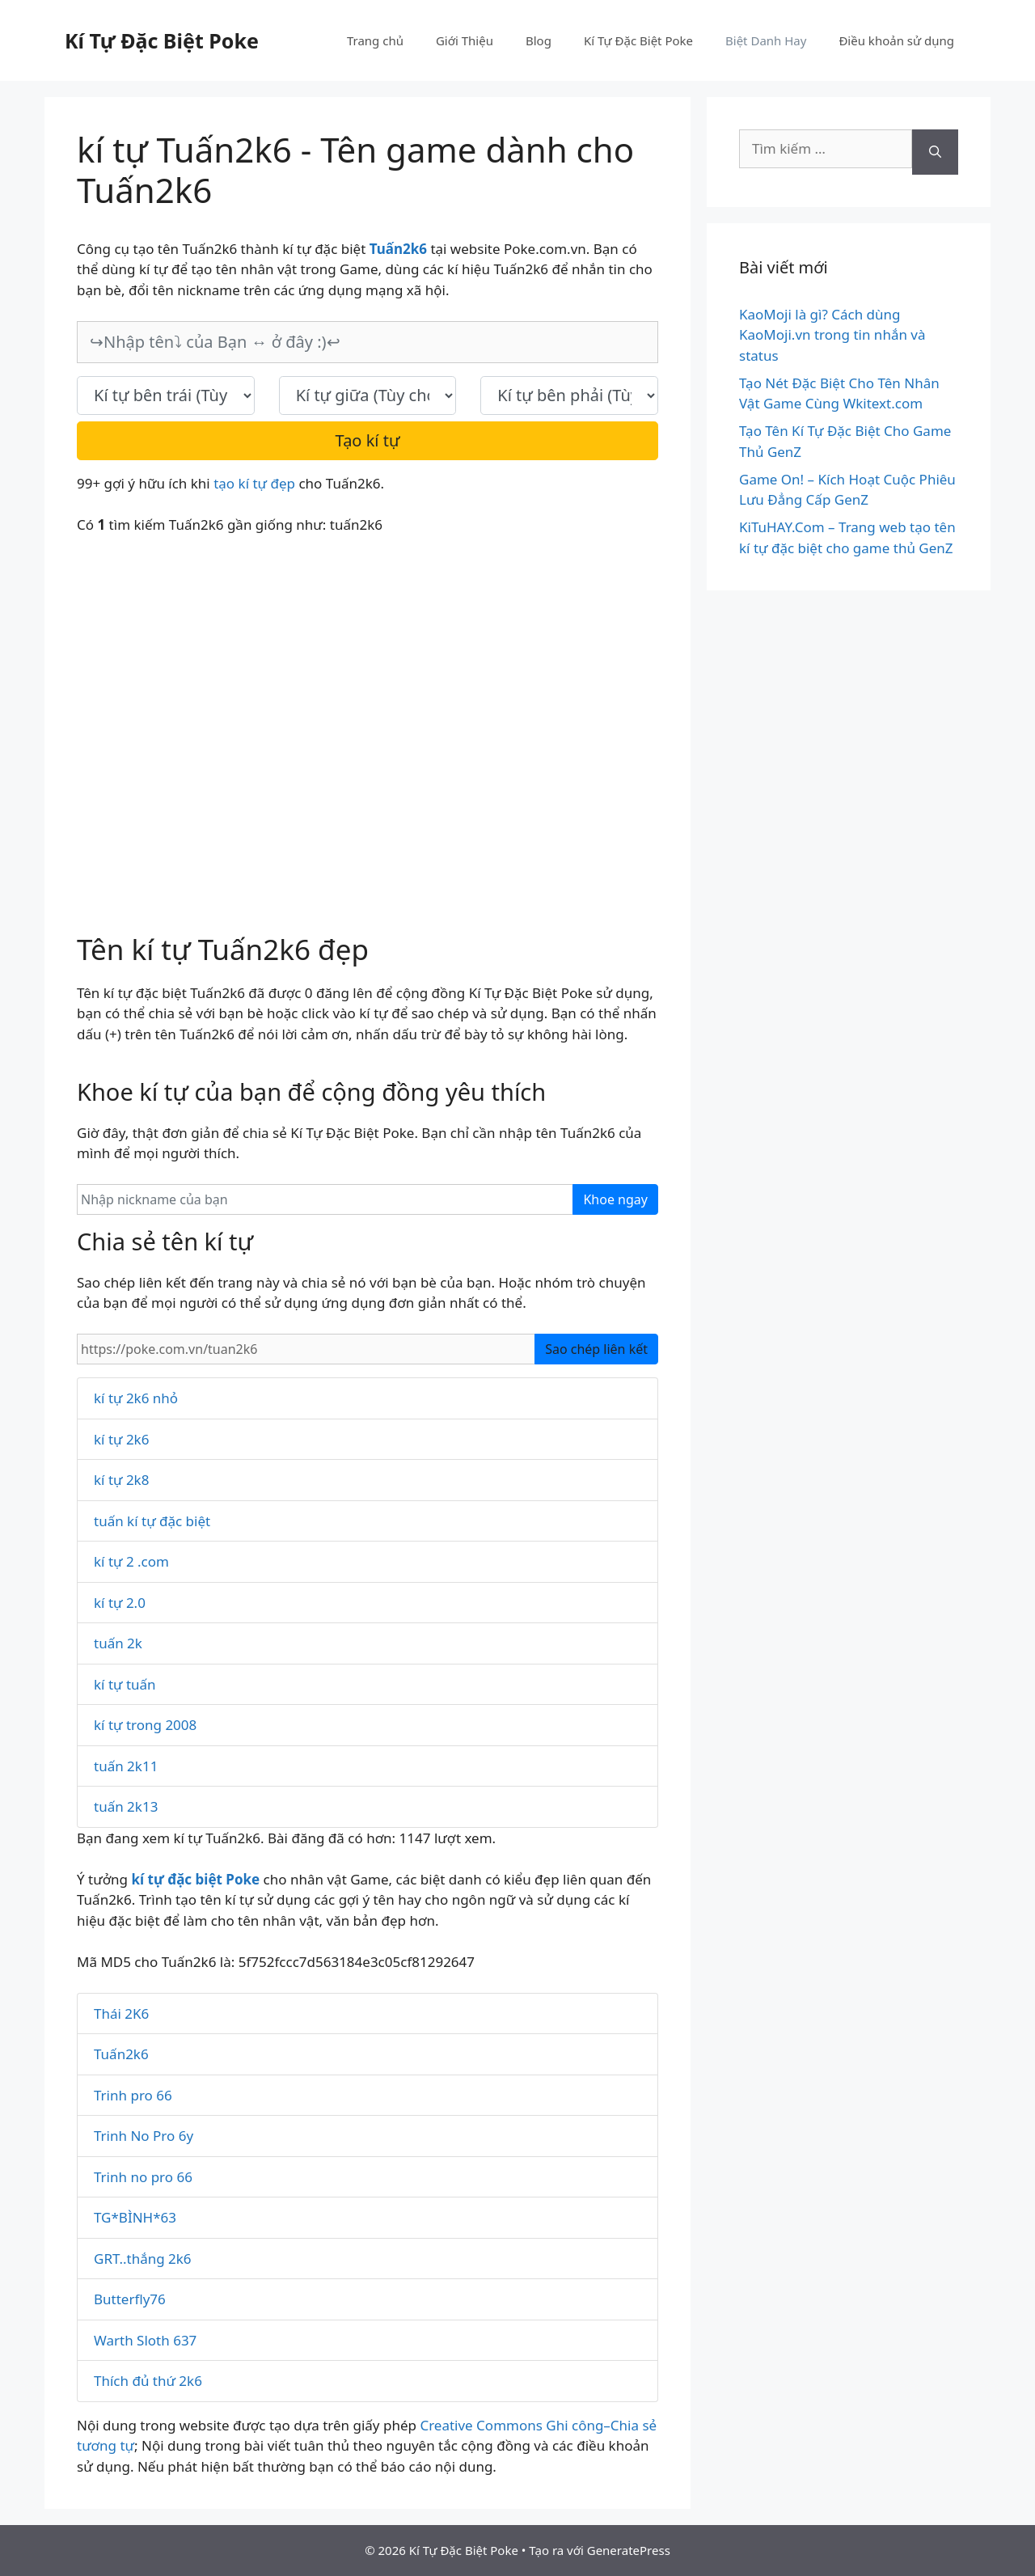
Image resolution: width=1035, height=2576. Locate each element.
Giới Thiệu (464, 40)
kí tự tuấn (125, 1684)
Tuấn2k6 (121, 2054)
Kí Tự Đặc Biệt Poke (162, 40)
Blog (538, 40)
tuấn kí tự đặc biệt (152, 1521)
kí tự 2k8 (121, 1479)
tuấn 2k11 (126, 1766)
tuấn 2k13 (126, 1806)
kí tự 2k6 (121, 1439)
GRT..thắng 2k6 (143, 2258)
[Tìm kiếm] (935, 152)
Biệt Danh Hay (765, 40)
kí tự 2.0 (120, 1602)
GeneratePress (628, 2550)
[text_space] (368, 395)
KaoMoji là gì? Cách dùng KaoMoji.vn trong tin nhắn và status (832, 335)
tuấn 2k (118, 1643)
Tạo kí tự (368, 440)
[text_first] (166, 395)
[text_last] (569, 395)
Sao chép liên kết (596, 1349)
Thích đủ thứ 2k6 (148, 2380)
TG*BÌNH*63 (135, 2217)
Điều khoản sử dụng (896, 40)
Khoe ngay (615, 1199)
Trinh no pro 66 (143, 2177)
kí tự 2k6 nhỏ (136, 1398)
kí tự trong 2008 (145, 1724)
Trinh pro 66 (133, 2095)
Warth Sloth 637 (145, 2340)
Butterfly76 (130, 2299)
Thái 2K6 (121, 2013)
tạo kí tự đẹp (254, 483)
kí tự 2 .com (131, 1561)
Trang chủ (375, 40)
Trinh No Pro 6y (143, 2135)
